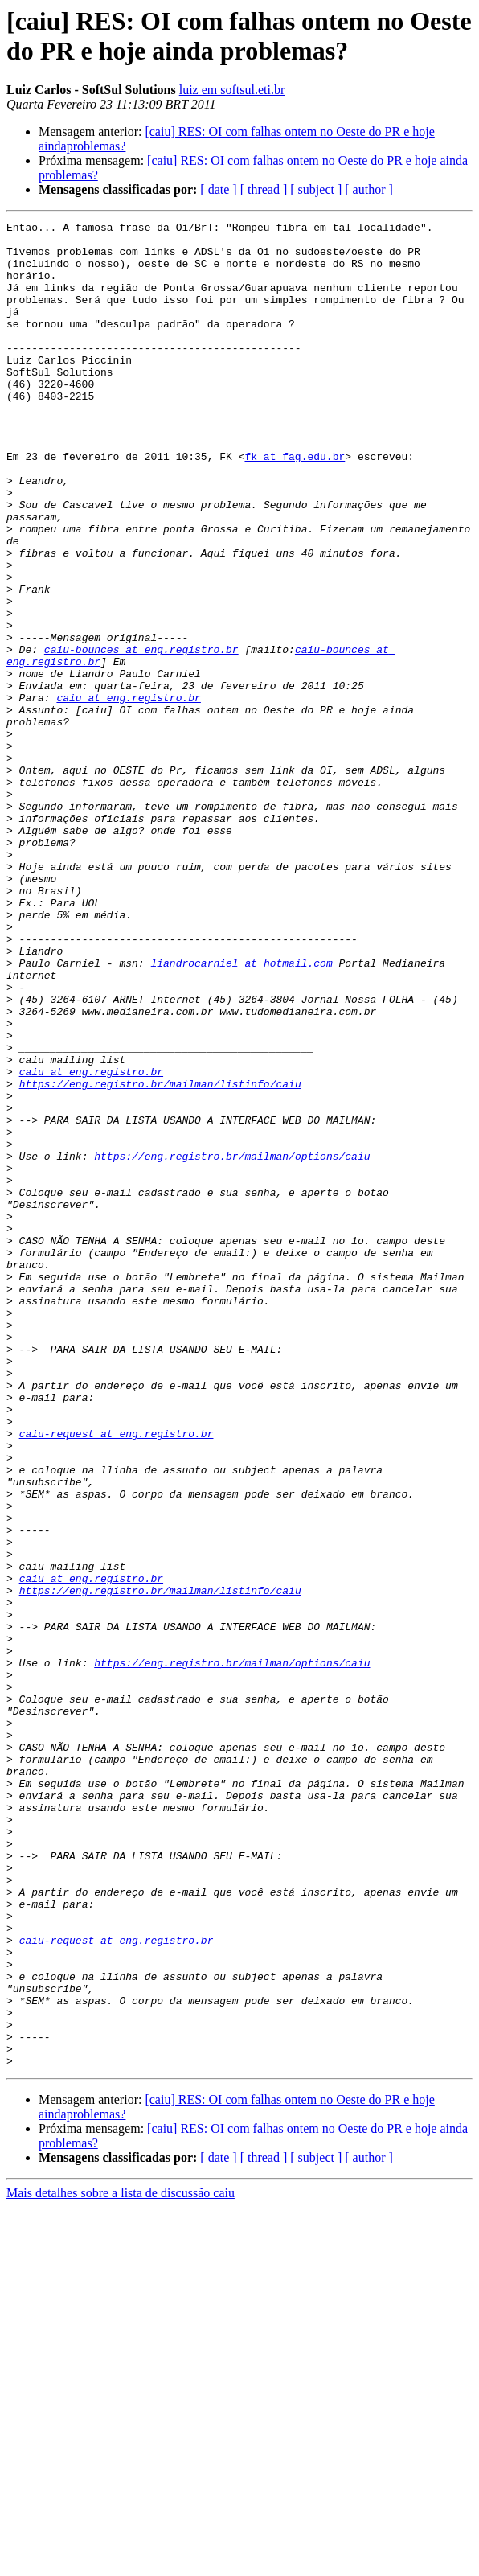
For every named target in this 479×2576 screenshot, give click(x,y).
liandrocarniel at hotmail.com (241, 1112)
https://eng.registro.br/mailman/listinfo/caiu (160, 1257)
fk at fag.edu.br (294, 504)
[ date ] (218, 189)
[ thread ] (264, 189)
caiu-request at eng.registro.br (116, 1677)
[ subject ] (316, 189)
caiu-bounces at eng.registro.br (141, 736)
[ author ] (369, 189)
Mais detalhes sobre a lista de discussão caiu (120, 2562)
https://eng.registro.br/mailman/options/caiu (232, 1344)
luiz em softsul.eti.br (232, 90)
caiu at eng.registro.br (128, 794)
